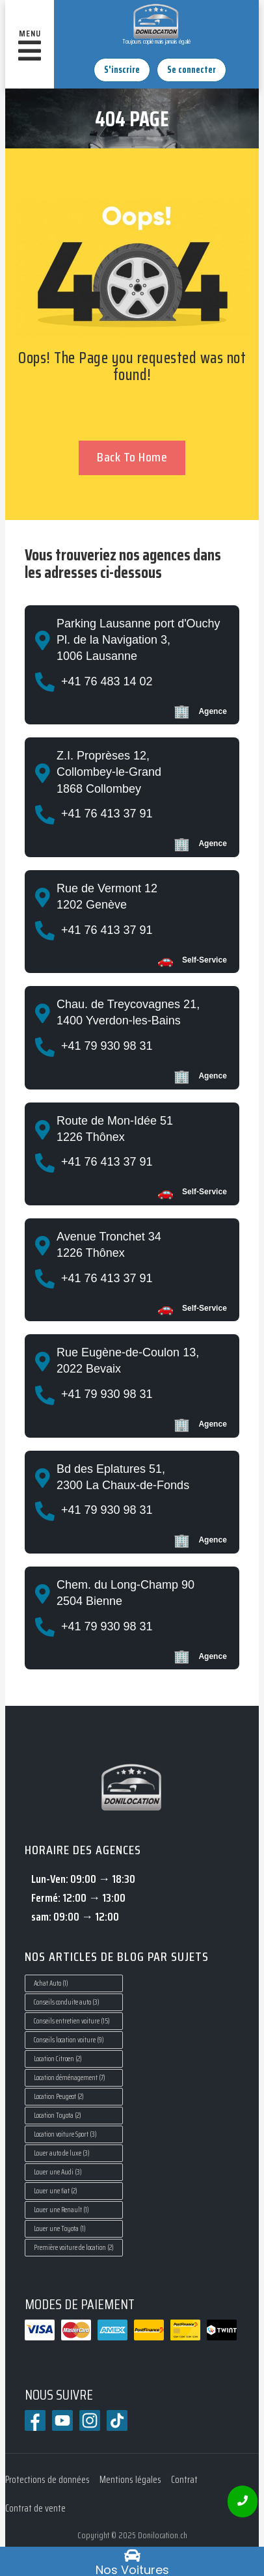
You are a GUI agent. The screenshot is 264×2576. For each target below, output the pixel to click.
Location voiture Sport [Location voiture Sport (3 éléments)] (65, 2134)
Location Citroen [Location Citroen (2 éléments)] (58, 2058)
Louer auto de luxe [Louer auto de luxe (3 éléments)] (62, 2153)
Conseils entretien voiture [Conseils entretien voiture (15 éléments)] (72, 2021)
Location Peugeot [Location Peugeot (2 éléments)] (59, 2096)
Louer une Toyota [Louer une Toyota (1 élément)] (60, 2228)
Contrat (184, 2479)
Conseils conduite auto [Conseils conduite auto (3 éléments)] (66, 2002)
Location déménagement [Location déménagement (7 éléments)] (69, 2077)
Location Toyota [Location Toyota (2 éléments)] (57, 2115)
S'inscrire (122, 69)
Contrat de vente (35, 2508)
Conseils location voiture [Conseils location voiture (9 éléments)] (69, 2040)
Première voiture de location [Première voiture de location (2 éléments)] (74, 2247)
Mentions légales (130, 2479)
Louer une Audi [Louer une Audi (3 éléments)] (58, 2172)
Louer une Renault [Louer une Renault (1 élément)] (61, 2209)
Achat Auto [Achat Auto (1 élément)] (51, 1983)
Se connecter (191, 69)
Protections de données (47, 2479)
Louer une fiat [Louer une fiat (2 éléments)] (55, 2191)
